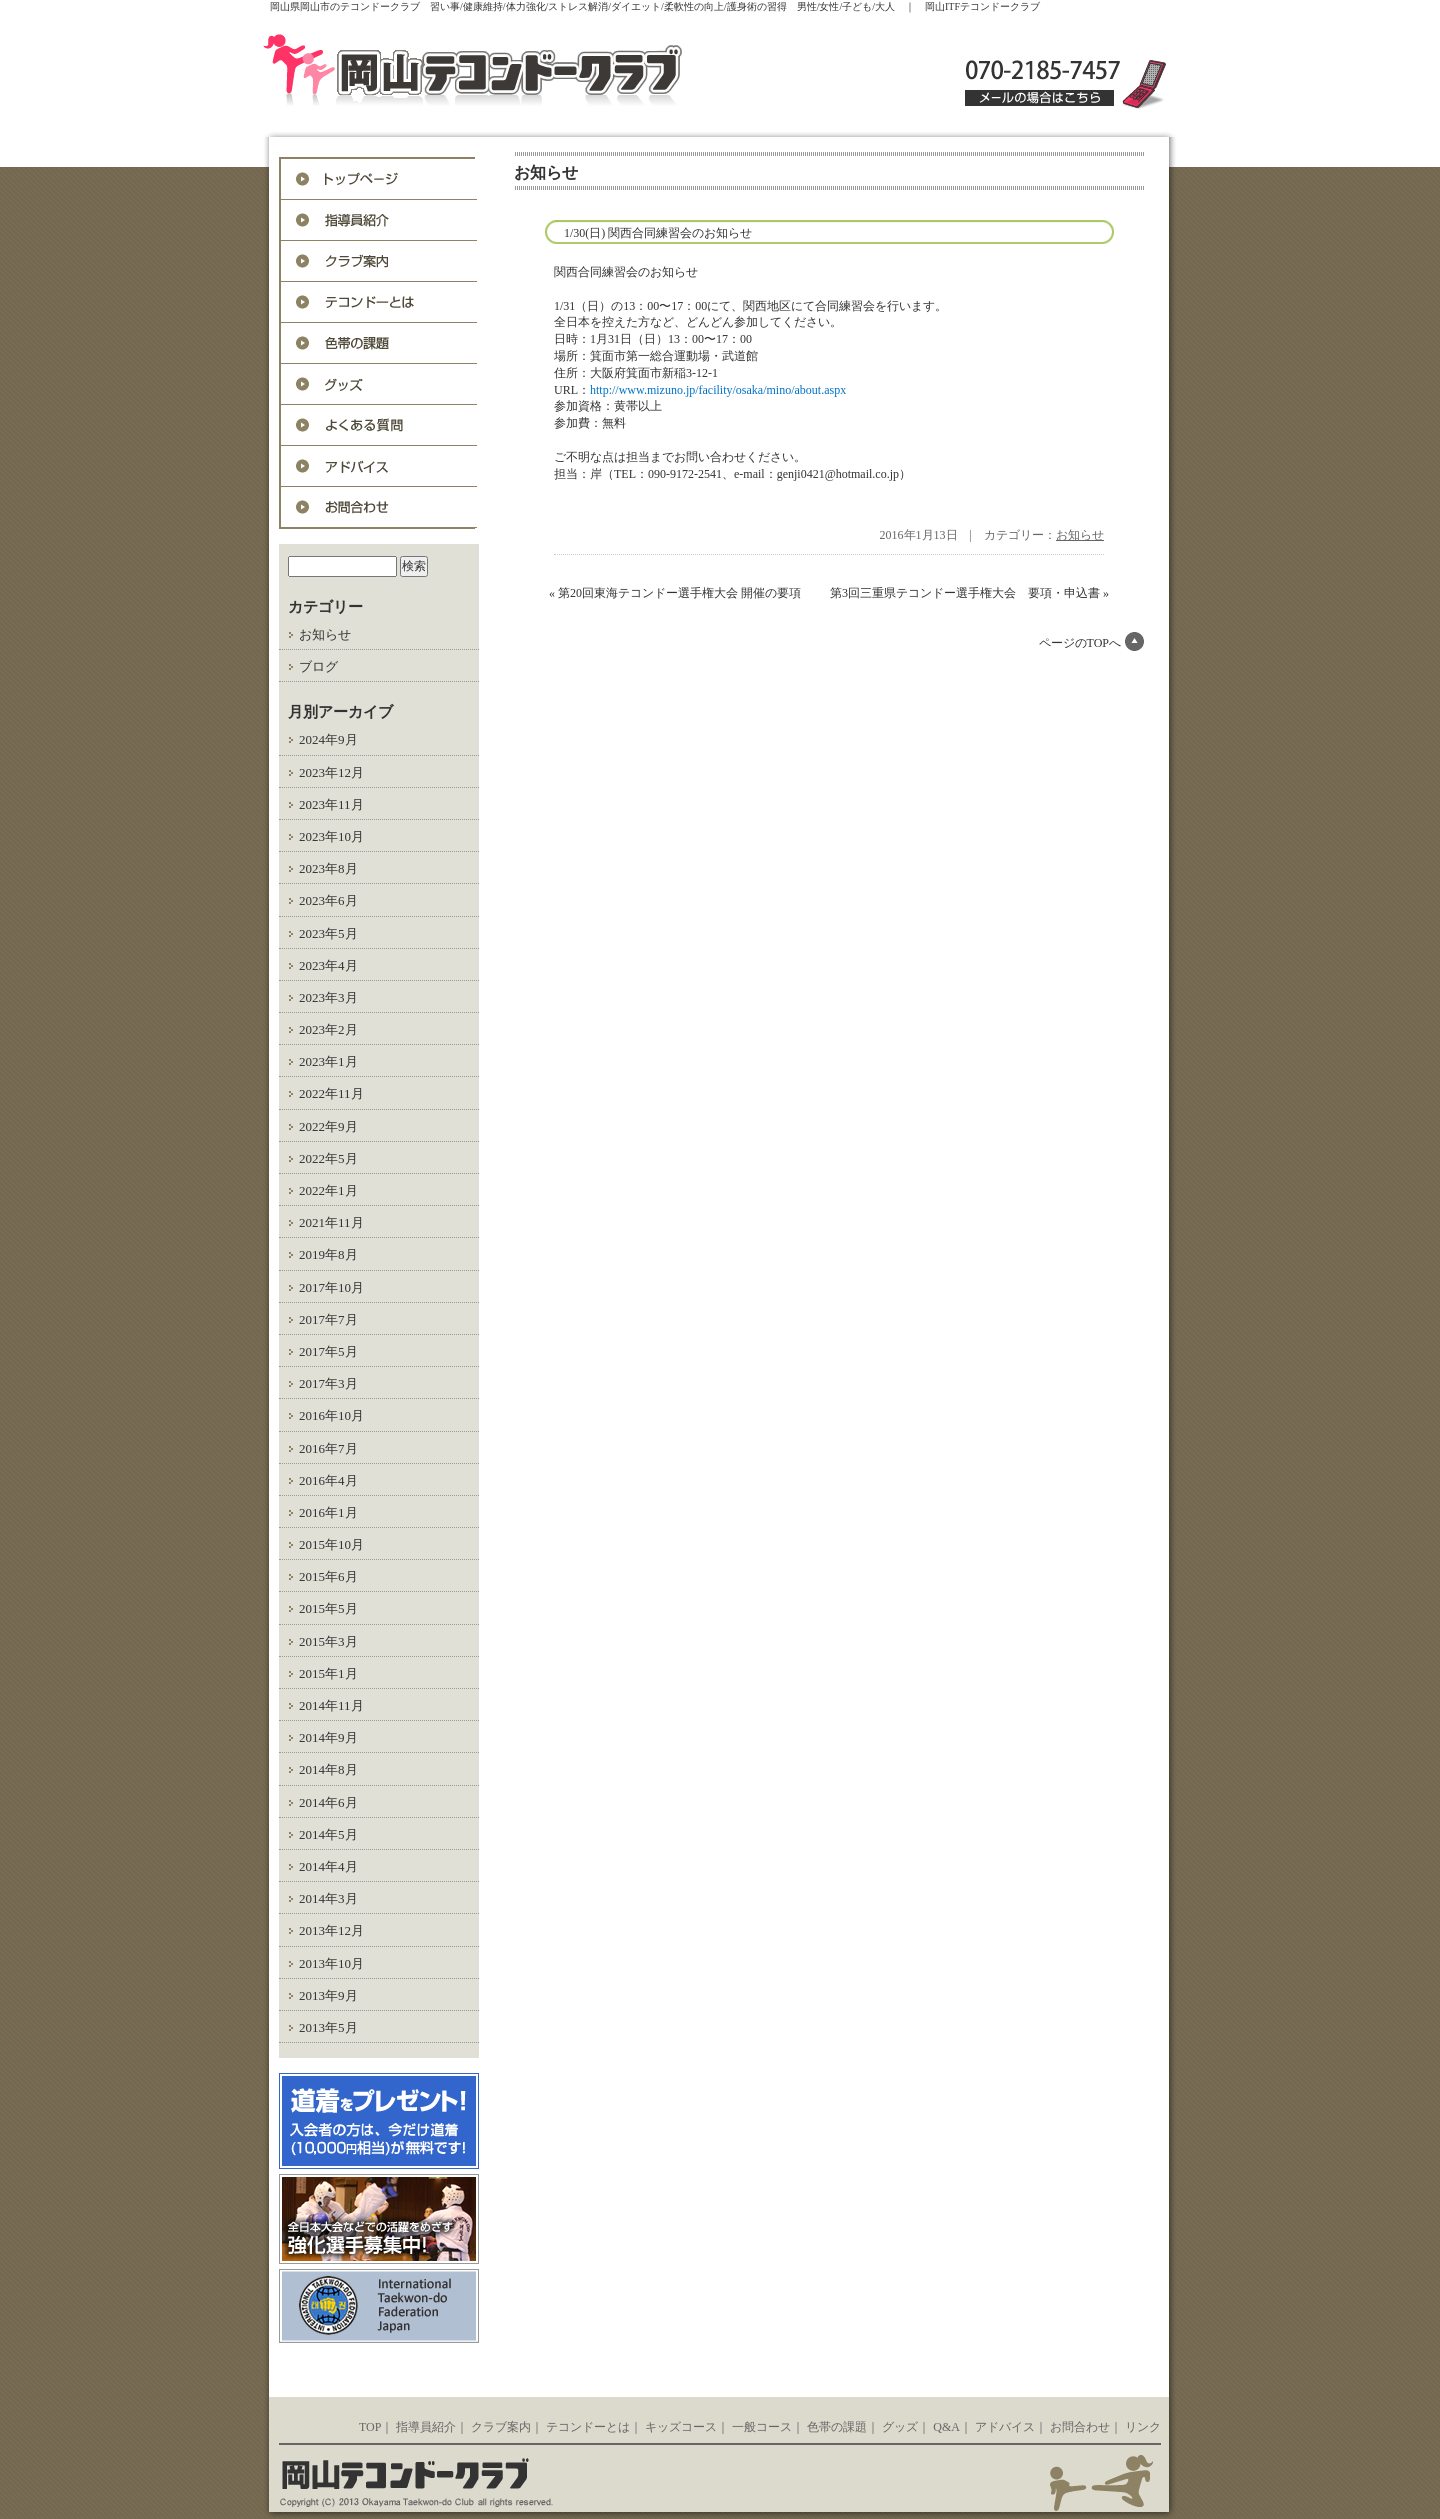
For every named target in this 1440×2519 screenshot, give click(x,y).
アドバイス (379, 466)
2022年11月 (331, 1093)
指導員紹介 (379, 220)
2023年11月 (331, 804)
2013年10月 (331, 1963)
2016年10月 (331, 1415)
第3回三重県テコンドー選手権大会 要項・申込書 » (969, 593)
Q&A (379, 425)
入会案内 (379, 261)
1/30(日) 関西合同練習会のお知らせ (658, 233)
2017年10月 (331, 1287)
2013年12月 (331, 1930)
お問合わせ (379, 507)
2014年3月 (328, 1898)
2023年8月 (328, 868)
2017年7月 (328, 1319)
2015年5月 (328, 1608)
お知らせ (325, 634)
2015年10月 (331, 1544)
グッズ (379, 384)
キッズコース (681, 2427)
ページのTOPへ (1080, 643)
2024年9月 (328, 739)
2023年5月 (328, 933)
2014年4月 (328, 1866)
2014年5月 (328, 1834)
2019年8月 (328, 1254)
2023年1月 (328, 1061)
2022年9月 (328, 1126)
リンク (1143, 2427)
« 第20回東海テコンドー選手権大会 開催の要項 (675, 593)
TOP (370, 2427)
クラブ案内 (501, 2427)
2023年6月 (328, 900)
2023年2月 (328, 1029)
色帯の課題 (379, 343)
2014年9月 (328, 1737)
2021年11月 (331, 1222)
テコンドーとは (379, 302)
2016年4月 (328, 1480)
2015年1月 (328, 1673)
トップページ (379, 179)
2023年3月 (328, 997)
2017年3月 (328, 1383)
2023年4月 (328, 965)
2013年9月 (328, 1995)
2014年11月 (331, 1705)
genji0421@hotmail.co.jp (838, 474)
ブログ (318, 666)
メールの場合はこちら (1039, 98)
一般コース (762, 2427)
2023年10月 (331, 836)
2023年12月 (331, 772)
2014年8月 (328, 1769)
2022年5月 (328, 1158)
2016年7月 (328, 1448)
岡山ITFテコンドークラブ (515, 72)
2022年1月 (328, 1190)
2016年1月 (328, 1512)
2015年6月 (328, 1576)
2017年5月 (328, 1351)
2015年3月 (328, 1641)
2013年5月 (328, 2027)
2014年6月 (328, 1802)
